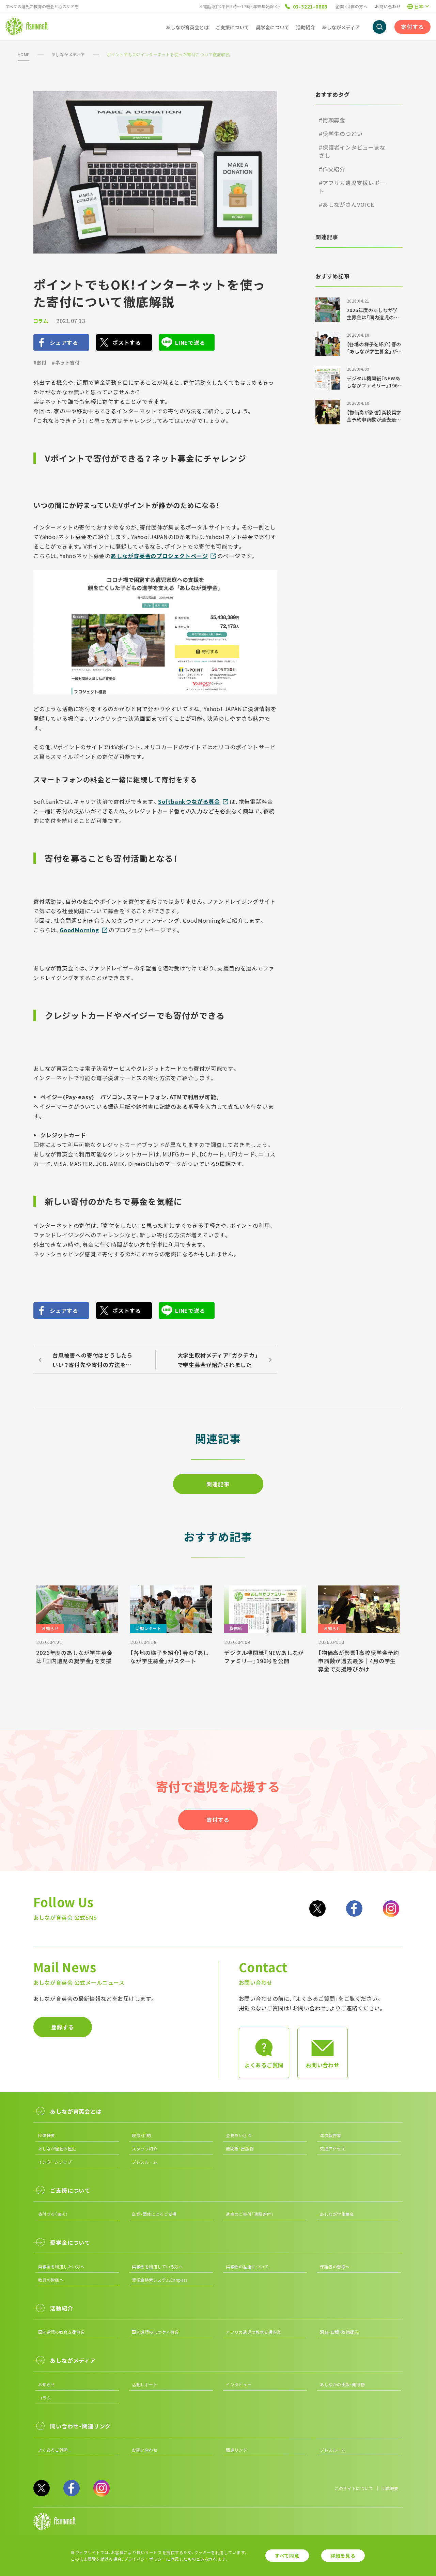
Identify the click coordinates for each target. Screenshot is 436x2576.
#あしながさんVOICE (346, 204)
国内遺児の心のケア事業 (155, 2332)
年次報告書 (330, 2135)
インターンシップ (55, 2162)
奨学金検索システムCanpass (159, 2280)
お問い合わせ (388, 6)
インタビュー (238, 2384)
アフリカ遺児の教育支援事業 (253, 2332)
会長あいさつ (238, 2135)
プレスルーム (144, 2162)
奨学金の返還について (247, 2266)
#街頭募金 (332, 120)
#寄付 (39, 362)
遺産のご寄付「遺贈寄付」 (250, 2214)
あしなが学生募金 (337, 2214)
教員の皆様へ (51, 2280)
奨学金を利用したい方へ (61, 2266)
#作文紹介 (332, 169)
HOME (24, 54)
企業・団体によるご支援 (154, 2214)
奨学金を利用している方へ (157, 2266)
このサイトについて (353, 2488)
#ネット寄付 (66, 362)
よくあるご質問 (53, 2450)
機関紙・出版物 (239, 2148)
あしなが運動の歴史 (57, 2148)
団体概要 (46, 2135)
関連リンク (236, 2450)
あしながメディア (68, 54)
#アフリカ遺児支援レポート (352, 187)
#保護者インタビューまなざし (352, 151)
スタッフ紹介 (144, 2148)
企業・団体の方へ (352, 6)
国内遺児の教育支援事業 (61, 2332)
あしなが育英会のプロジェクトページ (159, 556)
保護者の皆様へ (334, 2266)
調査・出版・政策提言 (339, 2332)
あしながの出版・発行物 (342, 2384)
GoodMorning (79, 930)
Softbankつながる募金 (189, 801)
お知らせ (46, 2384)
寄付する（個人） (53, 2214)
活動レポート (144, 2384)
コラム (40, 320)
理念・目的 (141, 2135)
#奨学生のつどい (340, 133)
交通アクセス (332, 2148)
